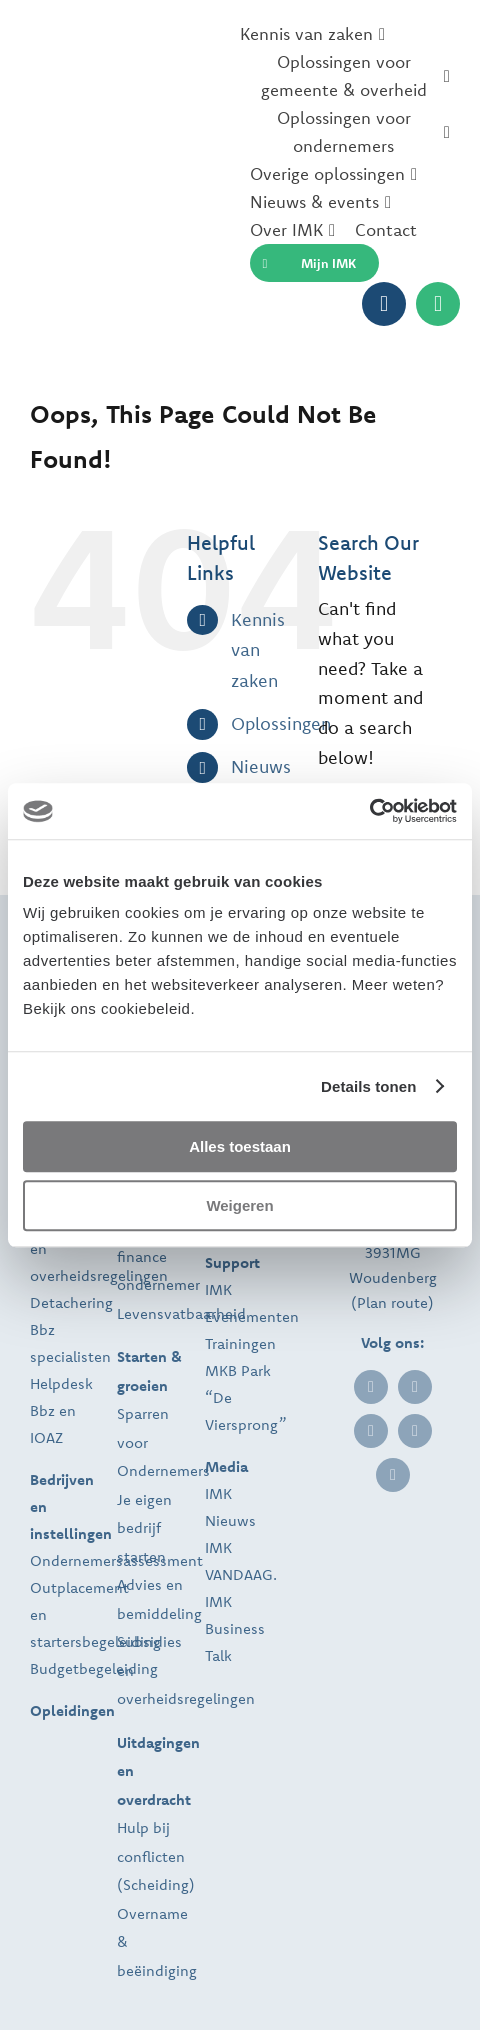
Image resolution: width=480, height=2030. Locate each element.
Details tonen (368, 1086)
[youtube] (393, 1475)
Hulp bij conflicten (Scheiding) (156, 1856)
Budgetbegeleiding (94, 1668)
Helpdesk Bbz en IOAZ (61, 1410)
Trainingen (240, 1343)
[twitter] (371, 1431)
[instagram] (415, 1431)
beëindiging (157, 1970)
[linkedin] (371, 1387)
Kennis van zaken (258, 650)
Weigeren (239, 1205)
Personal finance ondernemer (158, 1256)
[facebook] (415, 1387)
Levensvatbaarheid (181, 1313)
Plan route (392, 1302)
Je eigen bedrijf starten (144, 1528)
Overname (152, 1913)
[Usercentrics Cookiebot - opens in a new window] (369, 811)
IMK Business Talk (235, 1628)
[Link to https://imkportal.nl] (384, 304)
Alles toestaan (240, 1146)
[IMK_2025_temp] (130, 146)
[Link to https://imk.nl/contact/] (438, 304)
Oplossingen (281, 723)
